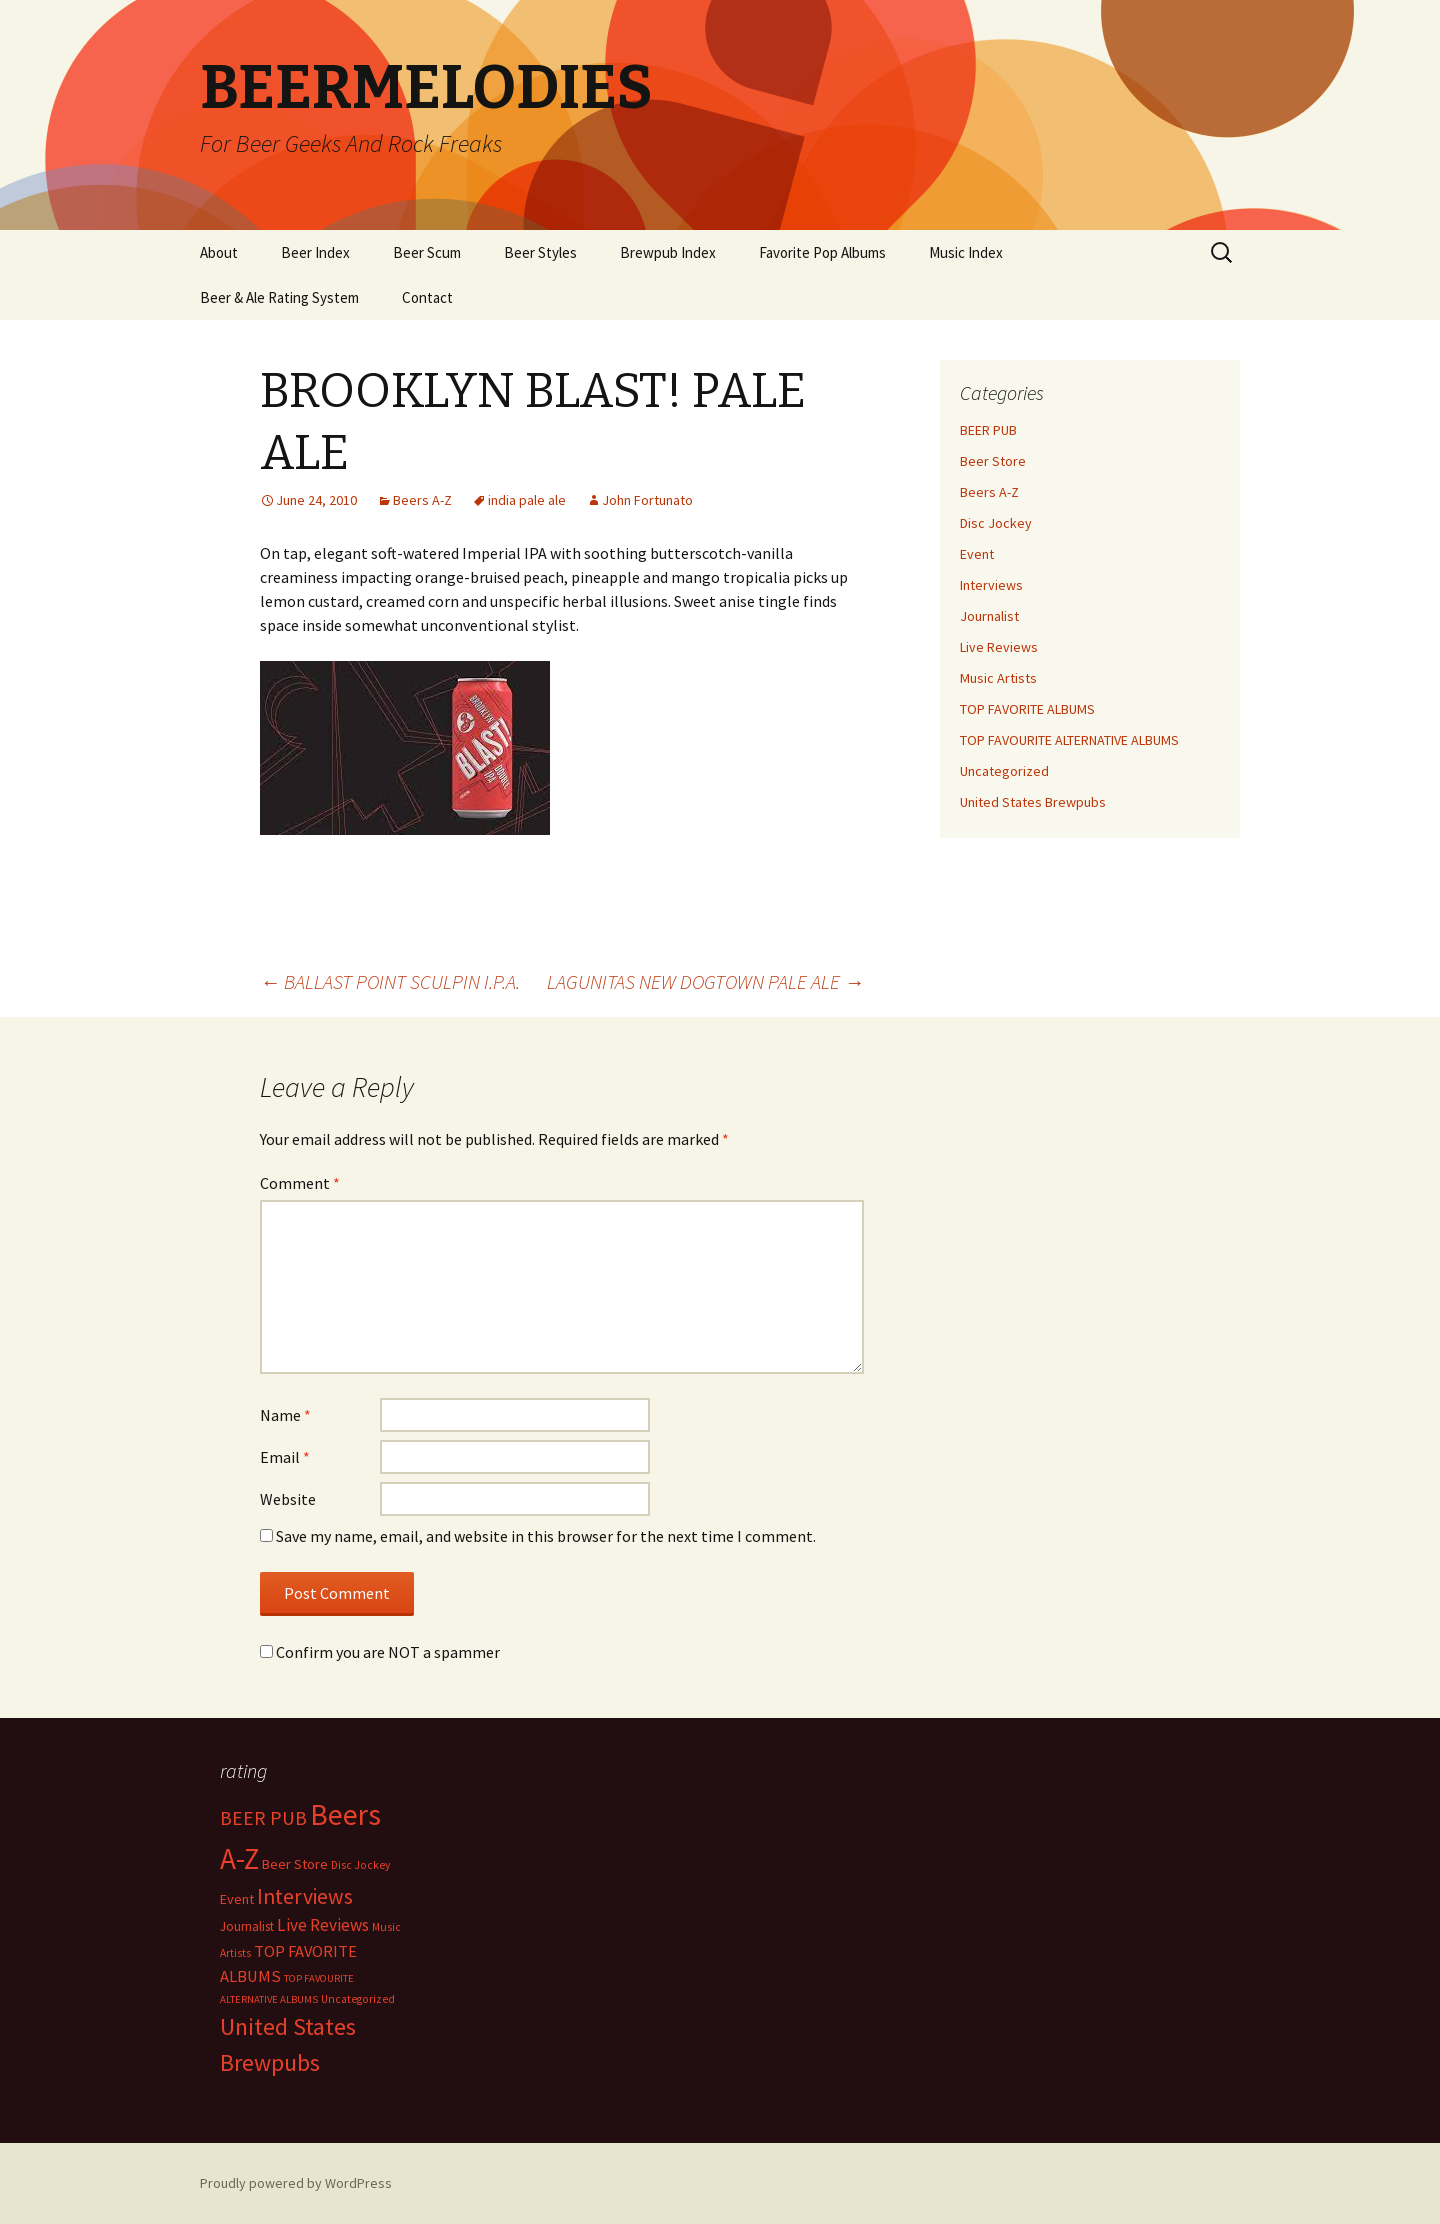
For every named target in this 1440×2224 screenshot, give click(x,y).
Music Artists (998, 678)
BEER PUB (988, 430)
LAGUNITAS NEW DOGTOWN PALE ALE (705, 981)
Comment (300, 1183)
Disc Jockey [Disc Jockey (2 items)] (360, 1865)
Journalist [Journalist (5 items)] (247, 1926)
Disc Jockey (996, 523)
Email (285, 1457)
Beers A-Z (422, 500)
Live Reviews (999, 647)
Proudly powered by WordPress (296, 2183)
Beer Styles (540, 252)
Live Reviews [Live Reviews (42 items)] (323, 1925)
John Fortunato (647, 500)
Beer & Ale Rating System (279, 297)
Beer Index (315, 252)
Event (977, 554)
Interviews (991, 585)
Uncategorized (1004, 771)
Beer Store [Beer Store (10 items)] (295, 1864)
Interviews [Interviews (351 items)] (305, 1896)
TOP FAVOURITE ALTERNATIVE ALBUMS (1069, 740)
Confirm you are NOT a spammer (380, 1652)
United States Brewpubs (1033, 802)
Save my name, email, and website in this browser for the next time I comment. (546, 1536)
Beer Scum (427, 252)
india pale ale (527, 500)
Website (288, 1499)
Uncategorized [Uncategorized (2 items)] (358, 1999)
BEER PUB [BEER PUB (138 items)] (263, 1818)
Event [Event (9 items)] (237, 1899)
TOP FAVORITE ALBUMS (1027, 709)
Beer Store (993, 461)
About (219, 252)
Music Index (966, 252)
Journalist (989, 616)
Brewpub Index (668, 252)
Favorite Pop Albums (822, 252)
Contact (427, 297)
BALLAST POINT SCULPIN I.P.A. (390, 981)
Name (285, 1415)
